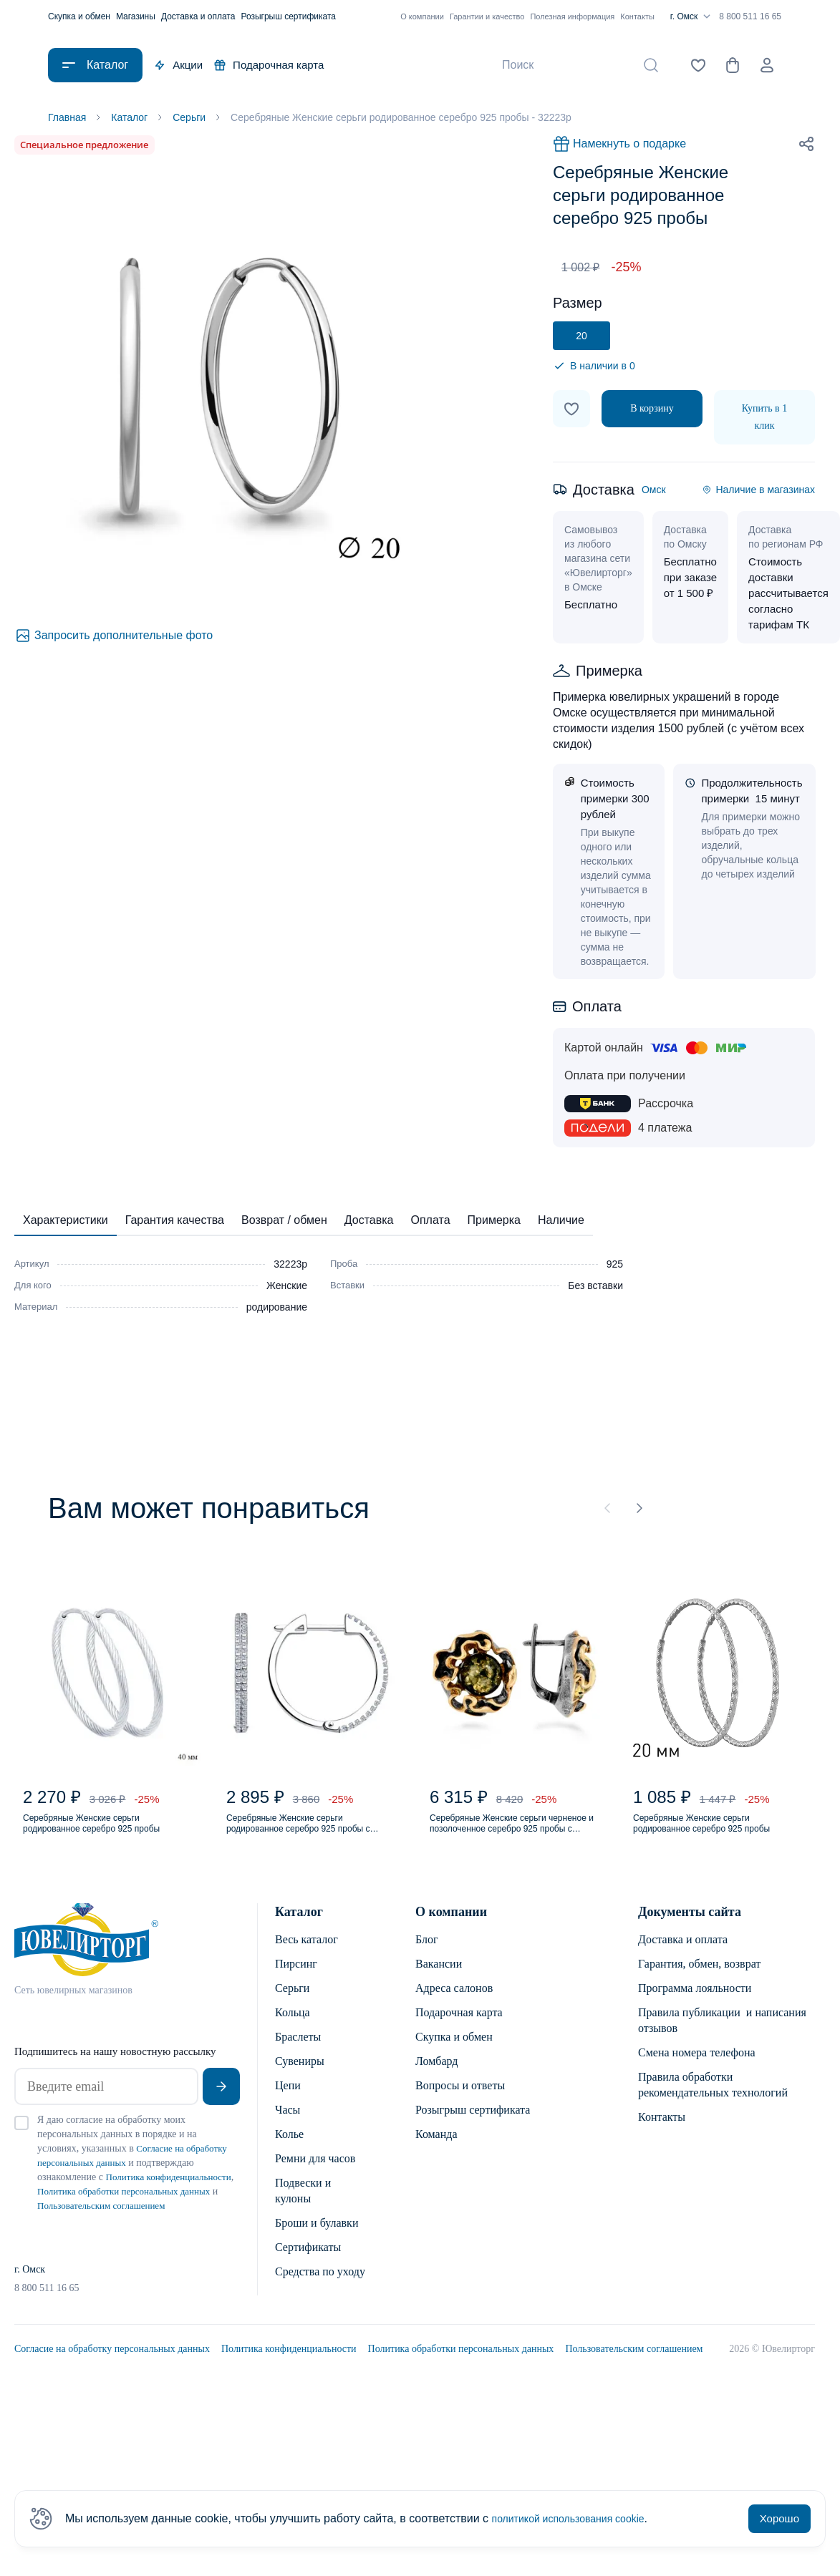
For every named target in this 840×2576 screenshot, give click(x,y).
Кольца (292, 2029)
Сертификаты (308, 2264)
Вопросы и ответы (460, 2102)
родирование (276, 1310)
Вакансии (438, 1981)
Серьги (292, 2005)
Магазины (135, 16)
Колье (289, 2151)
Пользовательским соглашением (634, 2380)
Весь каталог (306, 1956)
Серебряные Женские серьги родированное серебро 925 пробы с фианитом (304, 1837)
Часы (287, 2127)
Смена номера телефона (696, 2070)
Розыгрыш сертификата (288, 16)
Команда (436, 2151)
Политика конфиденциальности (289, 2380)
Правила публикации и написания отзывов (722, 2037)
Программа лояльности (694, 2005)
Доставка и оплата (198, 16)
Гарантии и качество (487, 16)
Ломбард (436, 2078)
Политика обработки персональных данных (461, 2380)
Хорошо (779, 2518)
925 (615, 1267)
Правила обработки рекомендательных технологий (713, 2102)
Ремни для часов (315, 2175)
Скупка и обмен (79, 16)
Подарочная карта (269, 65)
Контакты (637, 16)
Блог (426, 1956)
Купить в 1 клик (764, 420)
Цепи (288, 2102)
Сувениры (299, 2078)
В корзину (652, 411)
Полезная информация (572, 16)
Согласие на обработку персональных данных (112, 2380)
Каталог (299, 1929)
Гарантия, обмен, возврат (699, 1981)
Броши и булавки (316, 2240)
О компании (422, 16)
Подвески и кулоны (303, 2208)
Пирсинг (296, 1981)
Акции (178, 65)
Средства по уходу (320, 2289)
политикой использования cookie (579, 2518)
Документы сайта (689, 1929)
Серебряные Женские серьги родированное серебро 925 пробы (100, 1837)
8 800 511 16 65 (750, 16)
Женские (286, 1288)
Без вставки (595, 1288)
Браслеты (298, 2054)
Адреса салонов (454, 2005)
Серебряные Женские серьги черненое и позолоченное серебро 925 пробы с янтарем (509, 1837)
